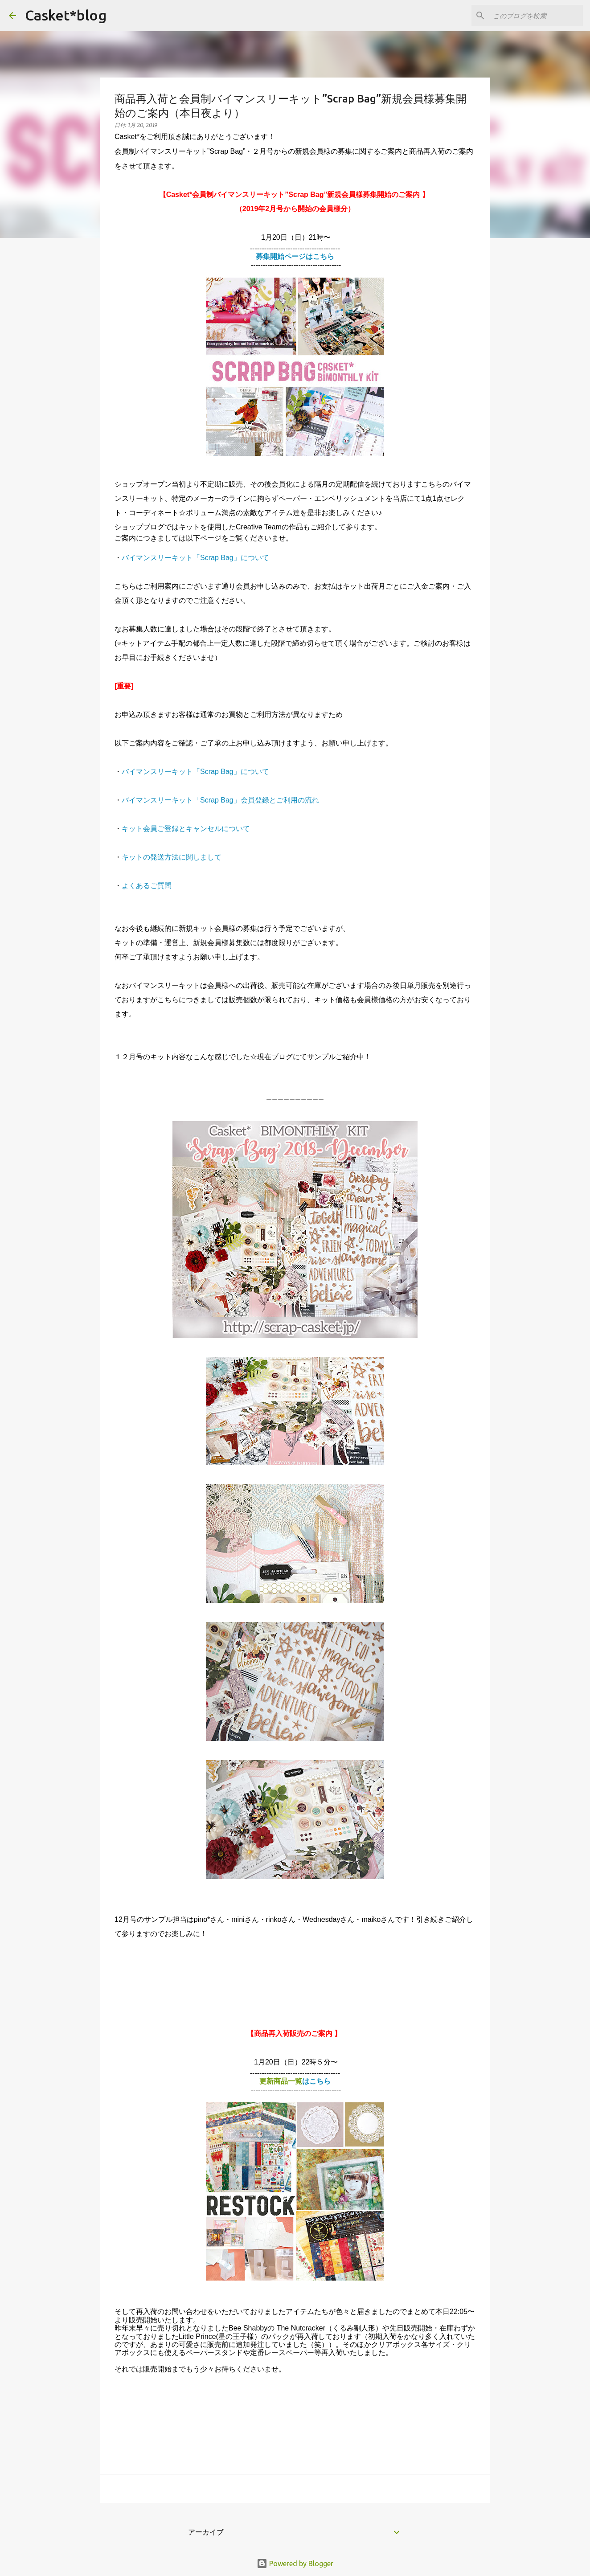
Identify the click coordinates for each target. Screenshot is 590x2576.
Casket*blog (66, 15)
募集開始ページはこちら (295, 256)
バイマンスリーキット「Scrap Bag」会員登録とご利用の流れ (220, 800)
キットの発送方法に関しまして (171, 857)
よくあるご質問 (147, 885)
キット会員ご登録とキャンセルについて (186, 828)
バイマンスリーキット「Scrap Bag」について (195, 557)
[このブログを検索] (536, 15)
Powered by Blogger (295, 2564)
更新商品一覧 (295, 2081)
